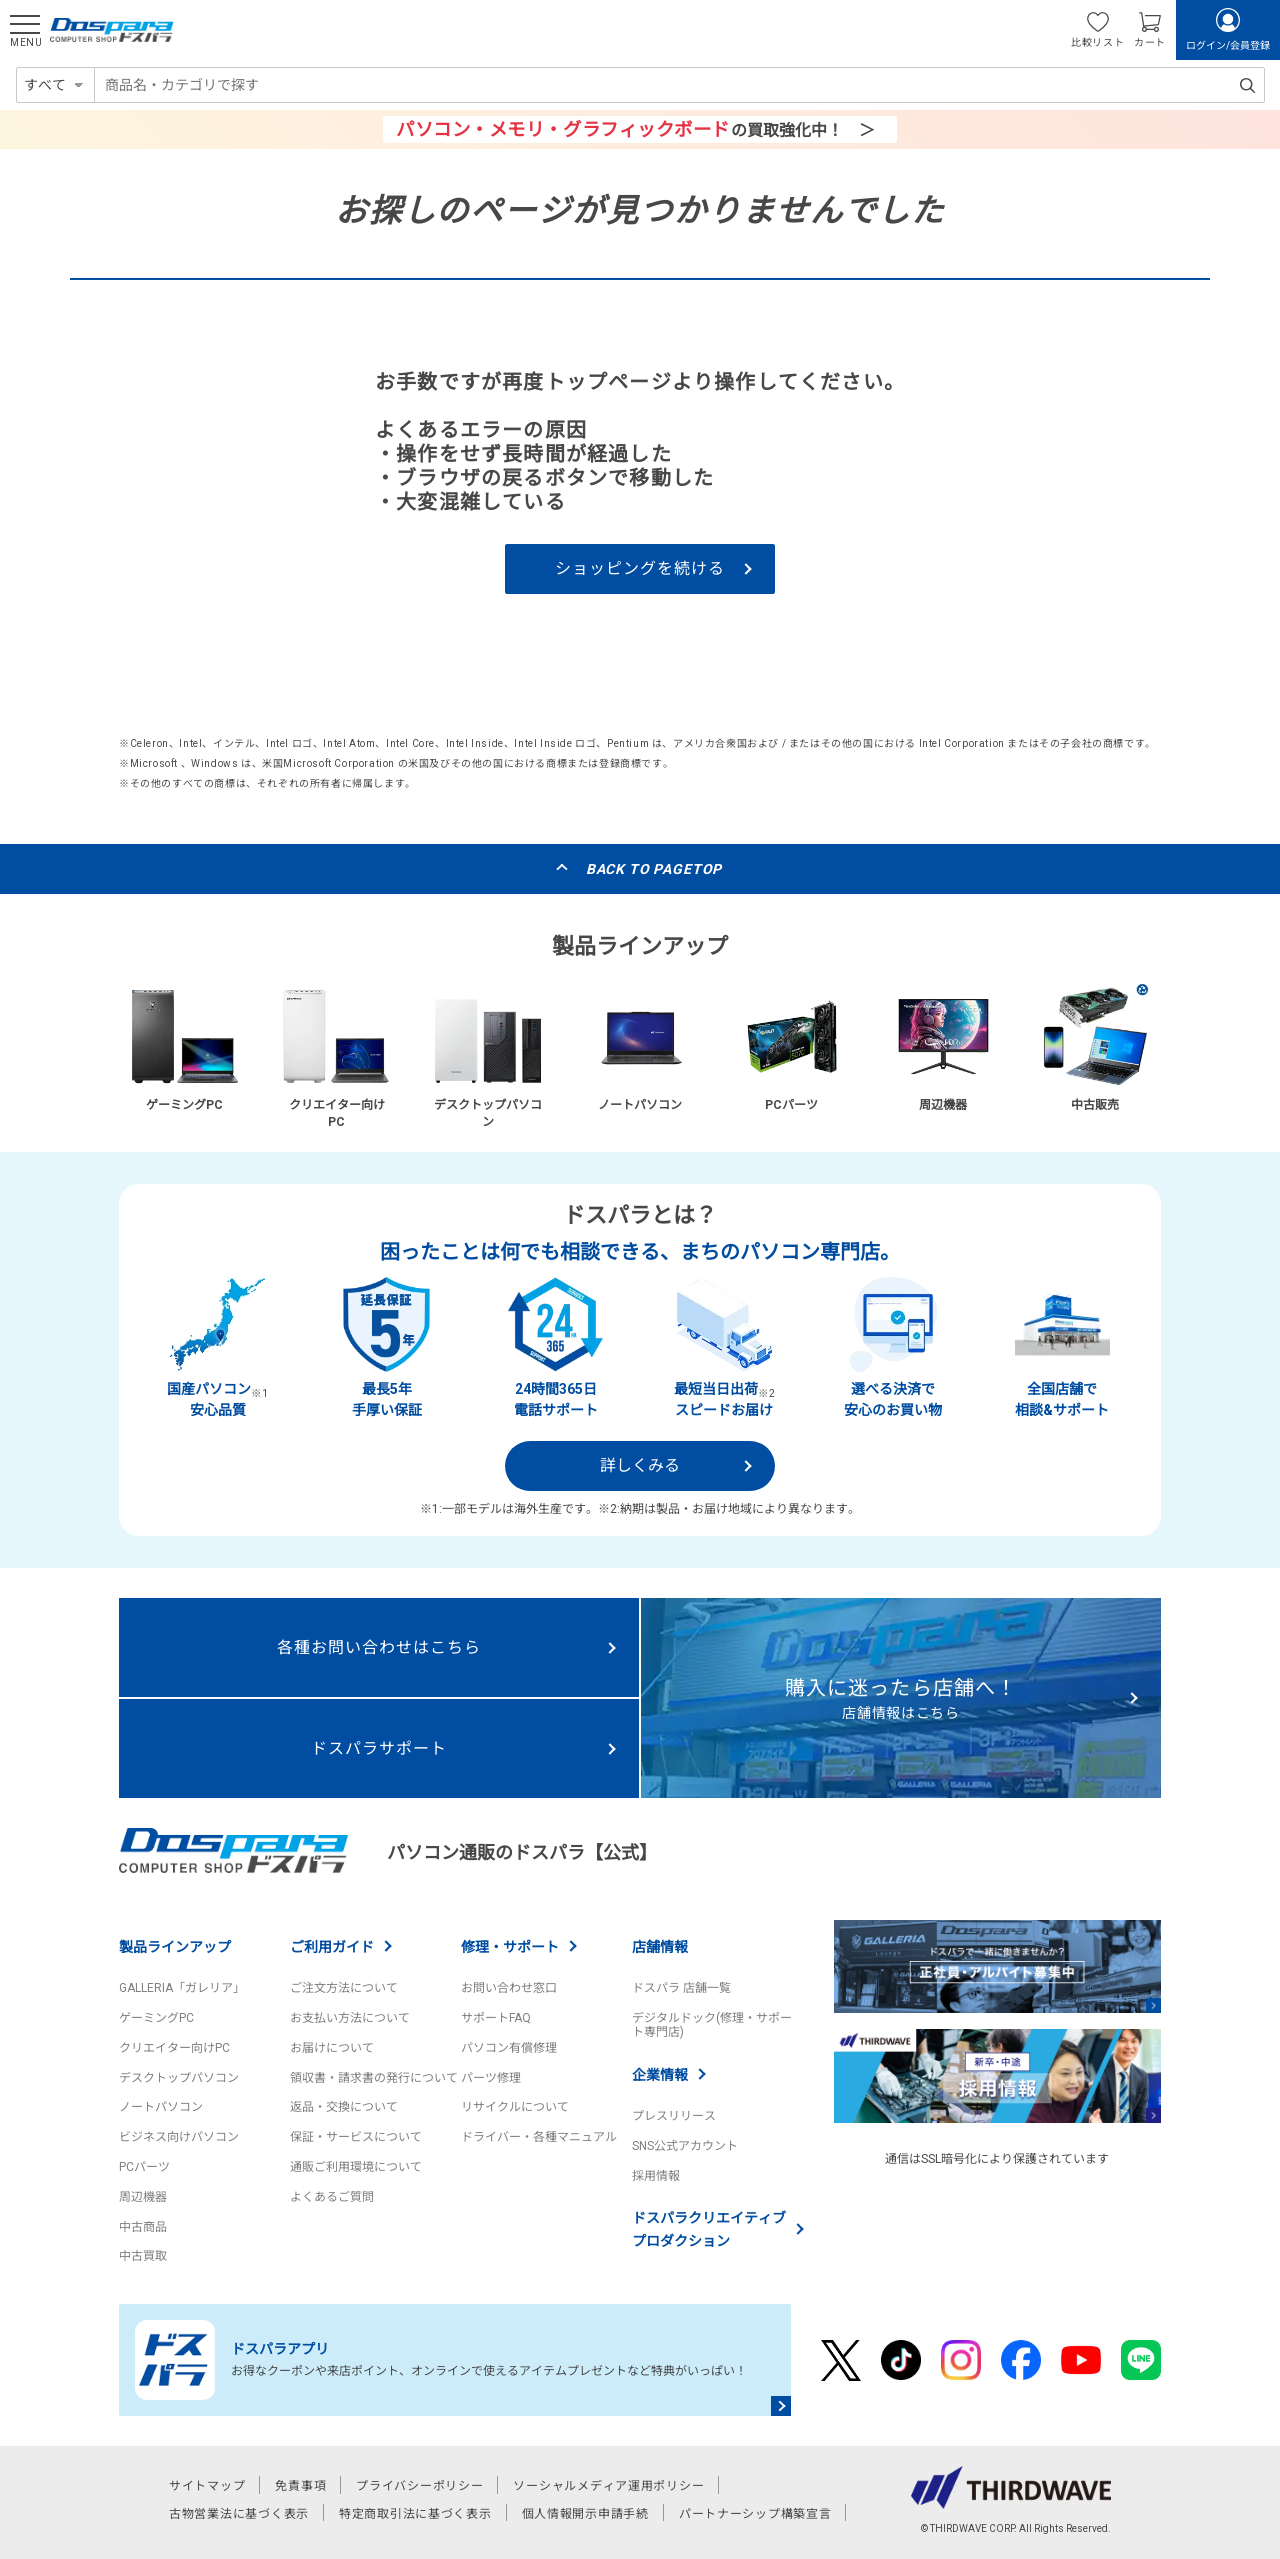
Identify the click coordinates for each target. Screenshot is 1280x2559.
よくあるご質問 (332, 2197)
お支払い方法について (350, 2018)
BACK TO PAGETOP (654, 869)
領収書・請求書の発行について (374, 2078)
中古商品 (143, 2227)
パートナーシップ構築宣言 (755, 2514)
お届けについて (332, 2048)
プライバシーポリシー (419, 2486)
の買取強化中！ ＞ (635, 129)
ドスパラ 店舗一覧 (681, 1988)
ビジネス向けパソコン (179, 2137)
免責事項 (300, 2486)
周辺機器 (143, 2197)
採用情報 (656, 2176)
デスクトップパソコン (179, 2078)
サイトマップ (207, 2486)
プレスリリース (674, 2116)
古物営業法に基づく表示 (239, 2514)
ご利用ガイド (332, 1947)
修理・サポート (510, 1947)
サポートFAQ (496, 2018)
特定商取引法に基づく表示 (415, 2514)
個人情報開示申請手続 (585, 2514)
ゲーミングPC (156, 2018)
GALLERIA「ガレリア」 (182, 1988)
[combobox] (679, 85)
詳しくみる (640, 1465)
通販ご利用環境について (356, 2167)
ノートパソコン (161, 2107)
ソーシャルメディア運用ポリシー (608, 2486)
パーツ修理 (491, 2078)
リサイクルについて (515, 2107)
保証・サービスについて (356, 2137)
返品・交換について (344, 2107)
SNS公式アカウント (685, 2146)
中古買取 (143, 2256)
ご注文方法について (344, 1988)
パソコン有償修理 (509, 2048)
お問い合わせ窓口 (509, 1988)
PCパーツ (144, 2167)
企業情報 (660, 2075)
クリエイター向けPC (174, 2048)
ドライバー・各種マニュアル (539, 2137)
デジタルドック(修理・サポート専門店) (712, 2025)
